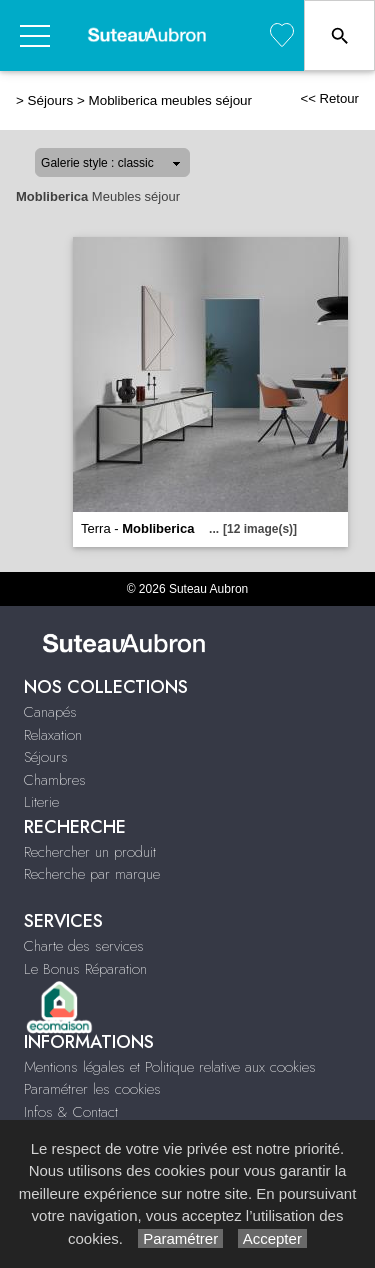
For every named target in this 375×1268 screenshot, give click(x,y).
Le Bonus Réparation (85, 969)
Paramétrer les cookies (92, 1089)
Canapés (50, 712)
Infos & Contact (71, 1112)
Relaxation (53, 735)
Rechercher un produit (90, 852)
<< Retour (329, 98)
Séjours (51, 100)
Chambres (55, 780)
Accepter (272, 1238)
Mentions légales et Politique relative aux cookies (170, 1067)
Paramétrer (180, 1238)
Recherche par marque (92, 874)
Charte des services (84, 946)
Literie (41, 802)
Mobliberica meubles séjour (170, 100)
